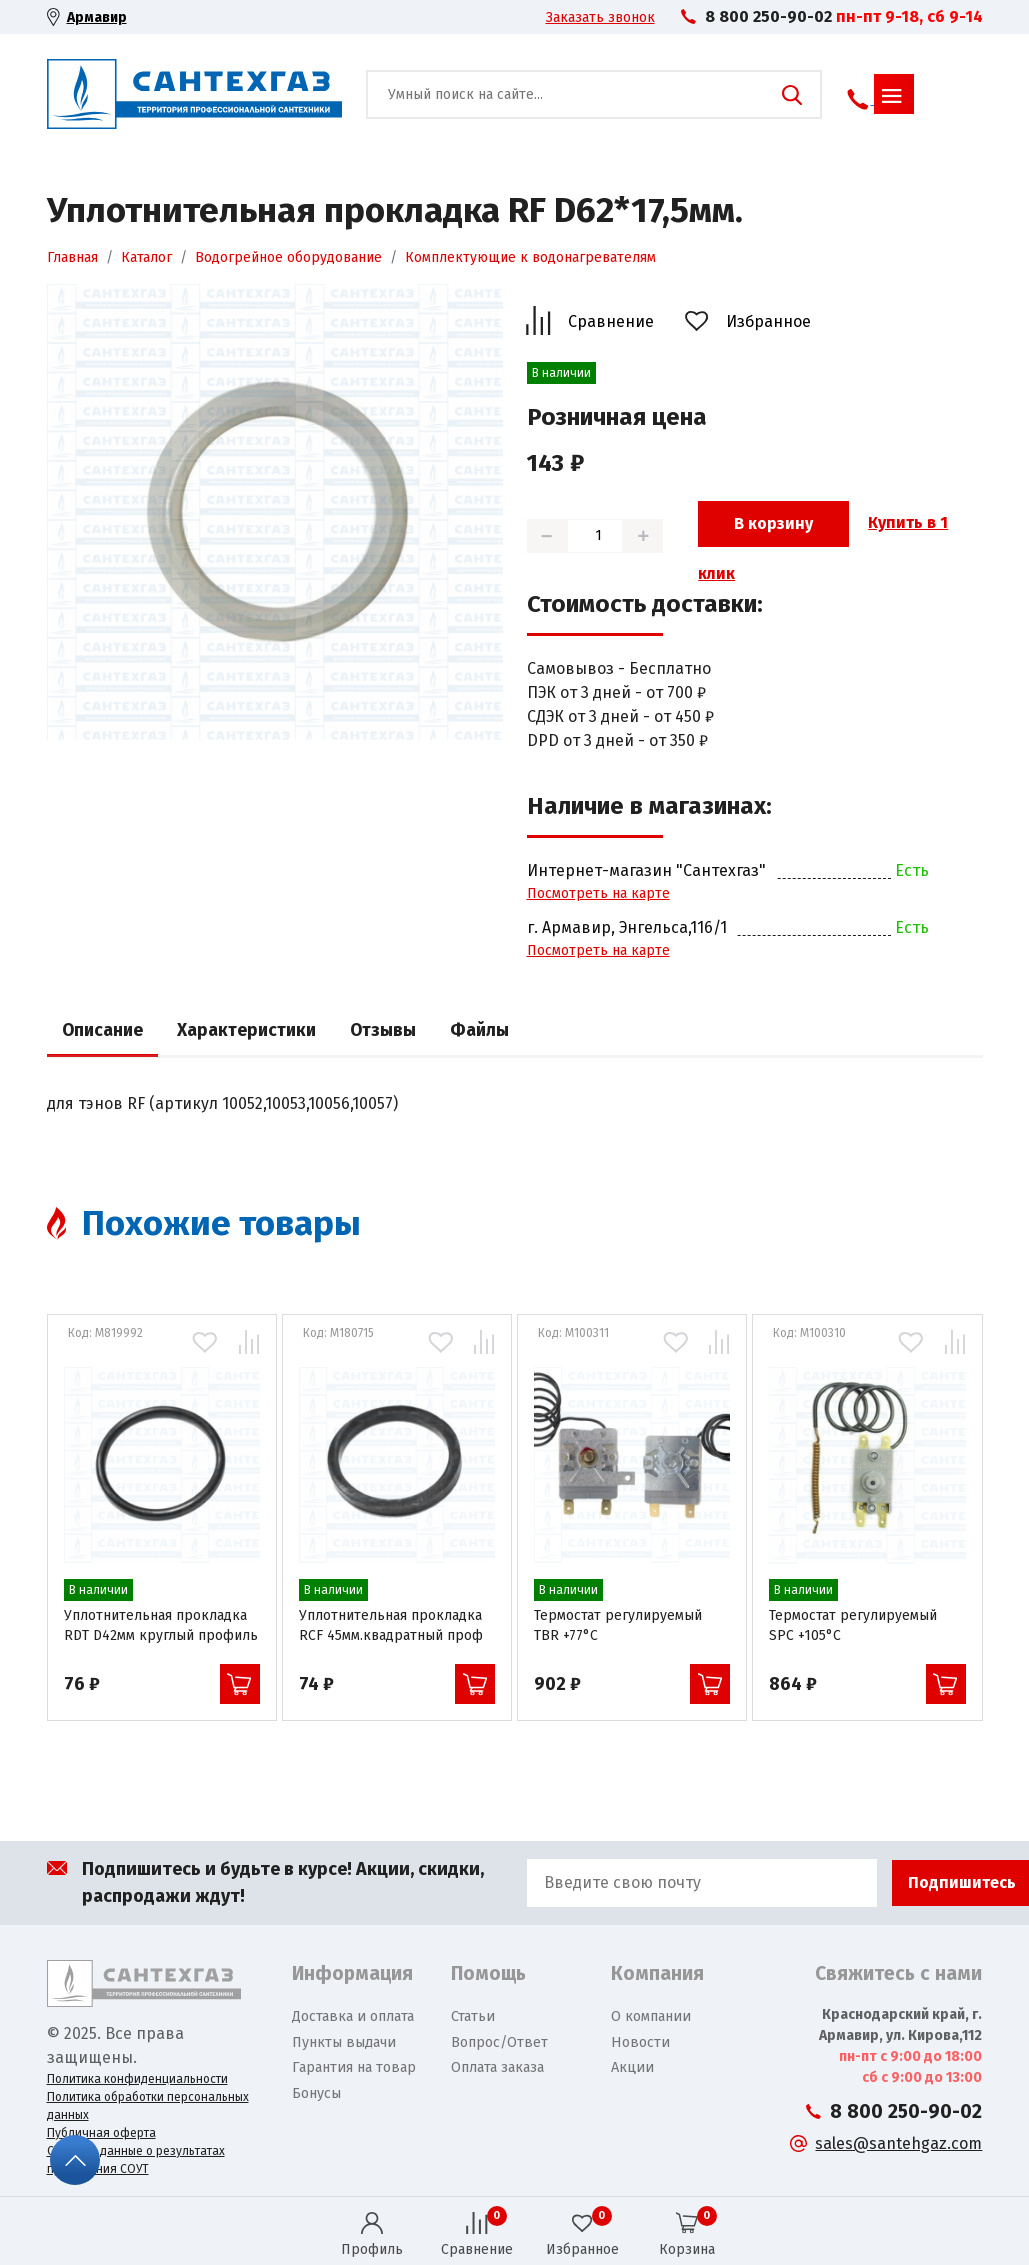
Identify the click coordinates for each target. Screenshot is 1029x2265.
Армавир (97, 17)
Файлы (479, 1030)
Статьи (473, 2016)
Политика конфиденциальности (137, 2079)
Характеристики (246, 1030)
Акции (632, 2067)
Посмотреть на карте (598, 893)
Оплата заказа (497, 2067)
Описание (102, 1030)
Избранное (768, 321)
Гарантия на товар (354, 2067)
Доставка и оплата (353, 2016)
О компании (651, 2016)
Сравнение (611, 321)
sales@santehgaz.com (898, 2143)
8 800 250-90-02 (768, 16)
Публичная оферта (101, 2133)
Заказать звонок (600, 17)
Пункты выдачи (344, 2042)
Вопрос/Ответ (499, 2042)
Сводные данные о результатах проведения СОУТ (136, 2160)
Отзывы (383, 1030)
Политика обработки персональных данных (148, 2106)
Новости (640, 2042)
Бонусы (316, 2093)
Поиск (792, 95)
